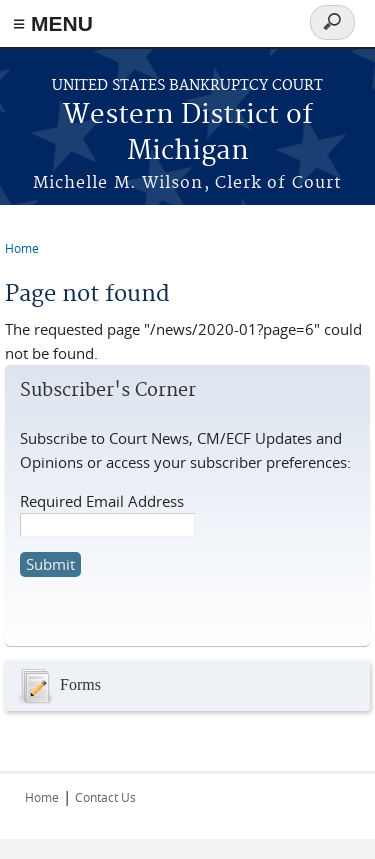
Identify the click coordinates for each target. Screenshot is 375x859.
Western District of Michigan (188, 133)
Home (22, 248)
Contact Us (105, 797)
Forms (58, 686)
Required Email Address (102, 501)
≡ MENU (53, 23)
